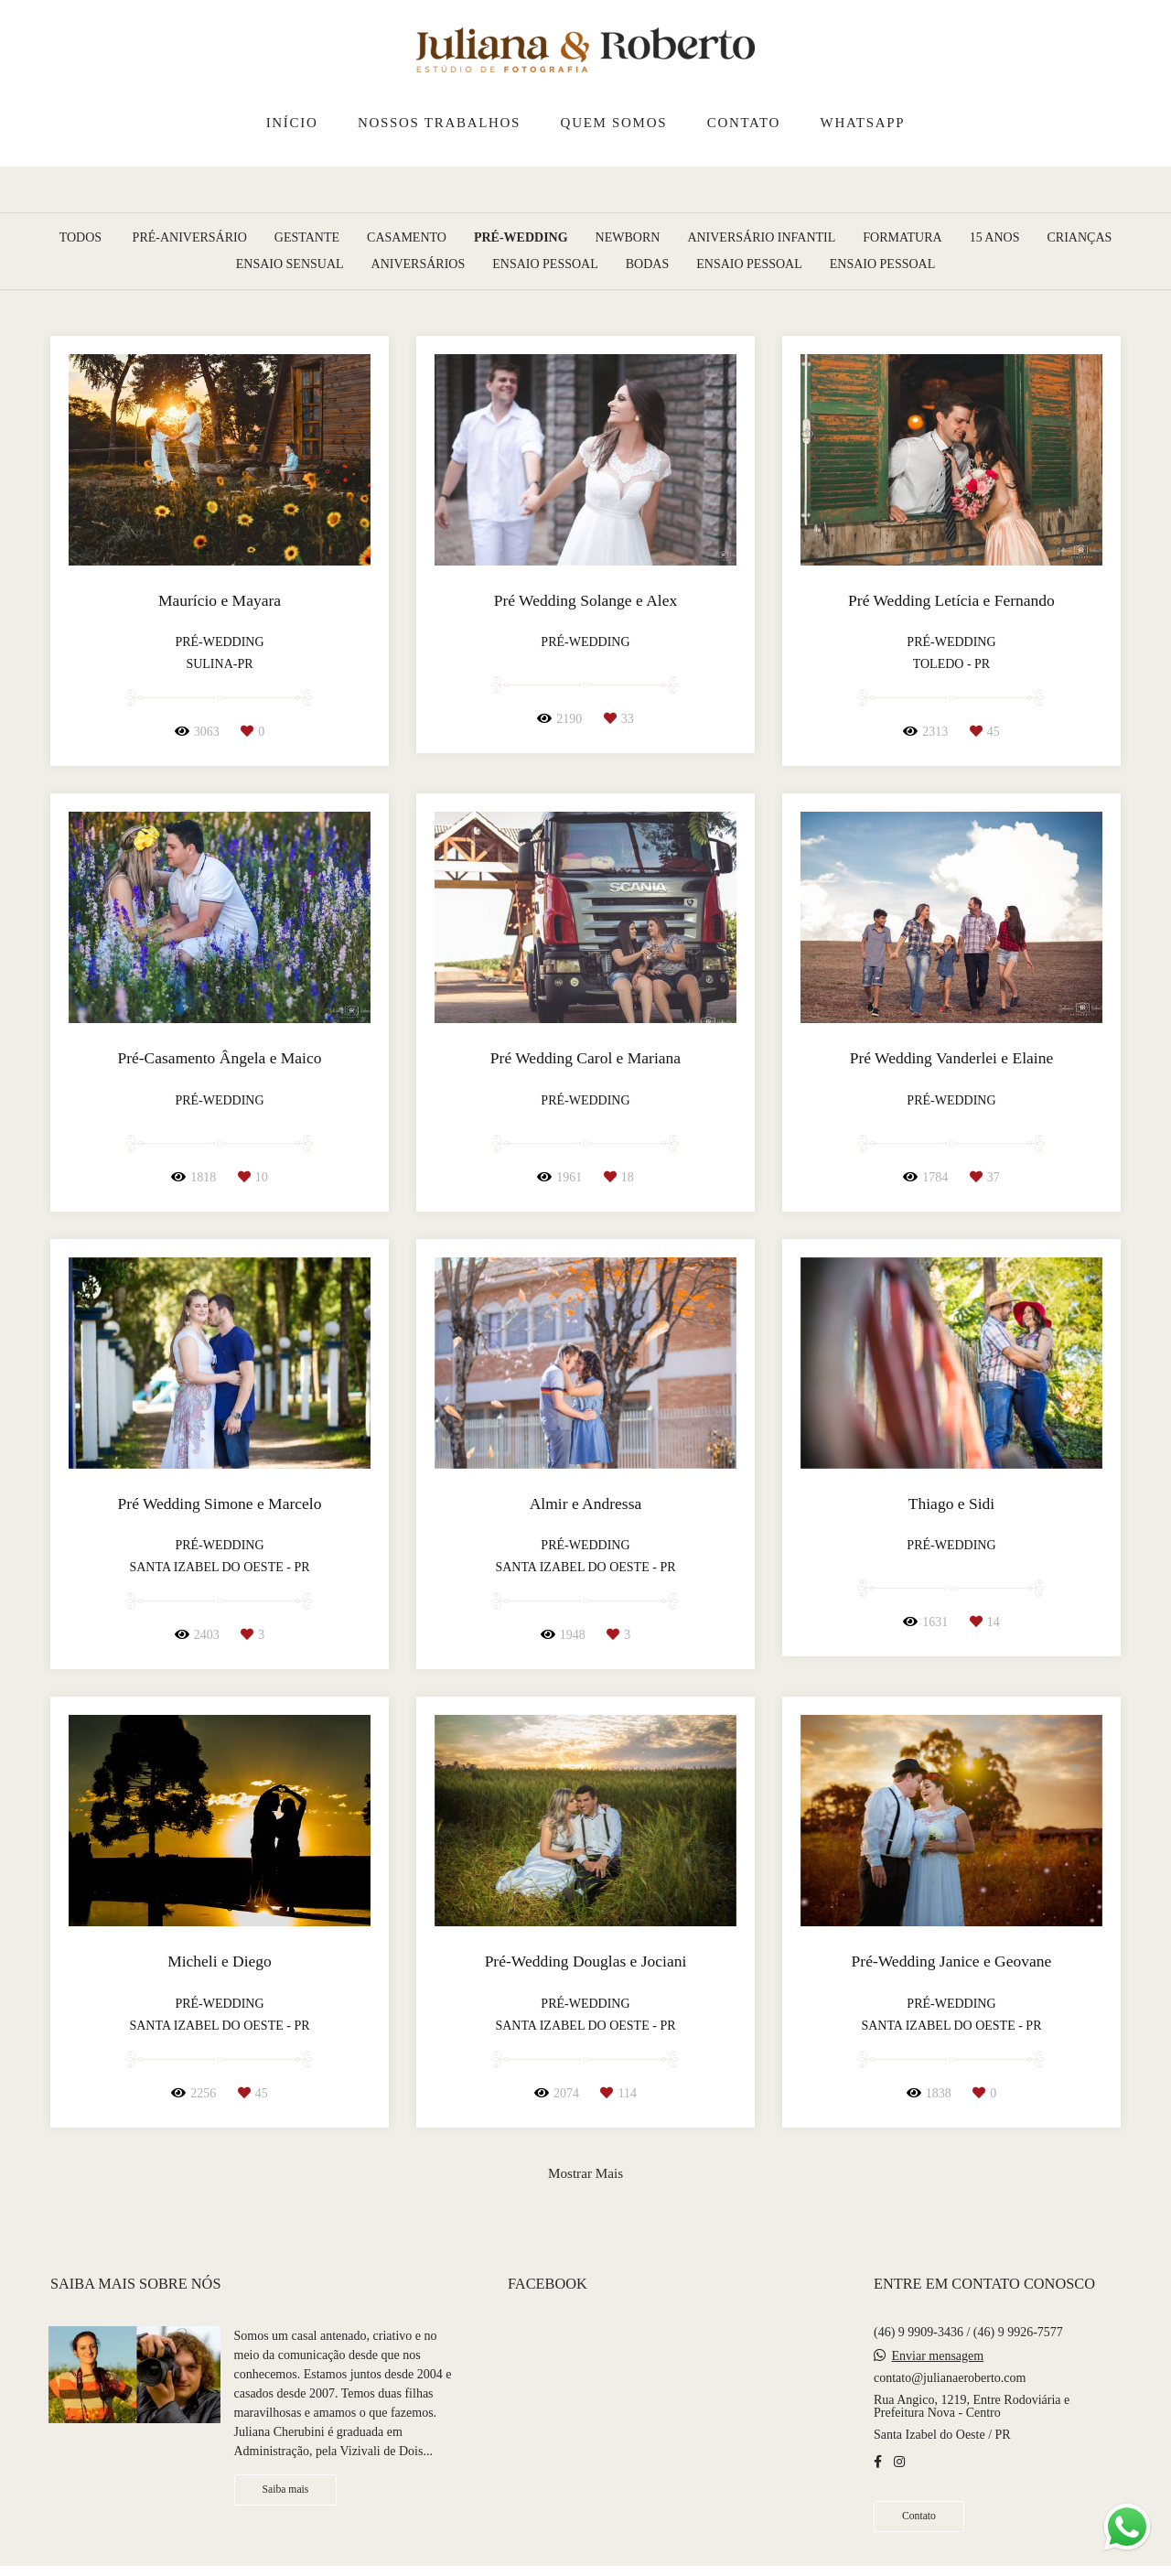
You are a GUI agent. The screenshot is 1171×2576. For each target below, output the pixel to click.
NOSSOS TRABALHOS (439, 122)
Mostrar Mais (585, 2173)
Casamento (406, 238)
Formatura (902, 238)
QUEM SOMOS (614, 122)
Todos (80, 238)
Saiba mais (286, 2489)
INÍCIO (292, 122)
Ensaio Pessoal (545, 264)
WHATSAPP (863, 122)
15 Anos (995, 238)
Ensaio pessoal (749, 264)
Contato (919, 2516)
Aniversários (418, 264)
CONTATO (743, 122)
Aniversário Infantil (761, 238)
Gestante (306, 238)
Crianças (1079, 238)
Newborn (628, 238)
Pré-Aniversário (190, 238)
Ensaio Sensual (290, 264)
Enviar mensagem (937, 2356)
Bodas (647, 264)
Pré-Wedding (521, 238)
